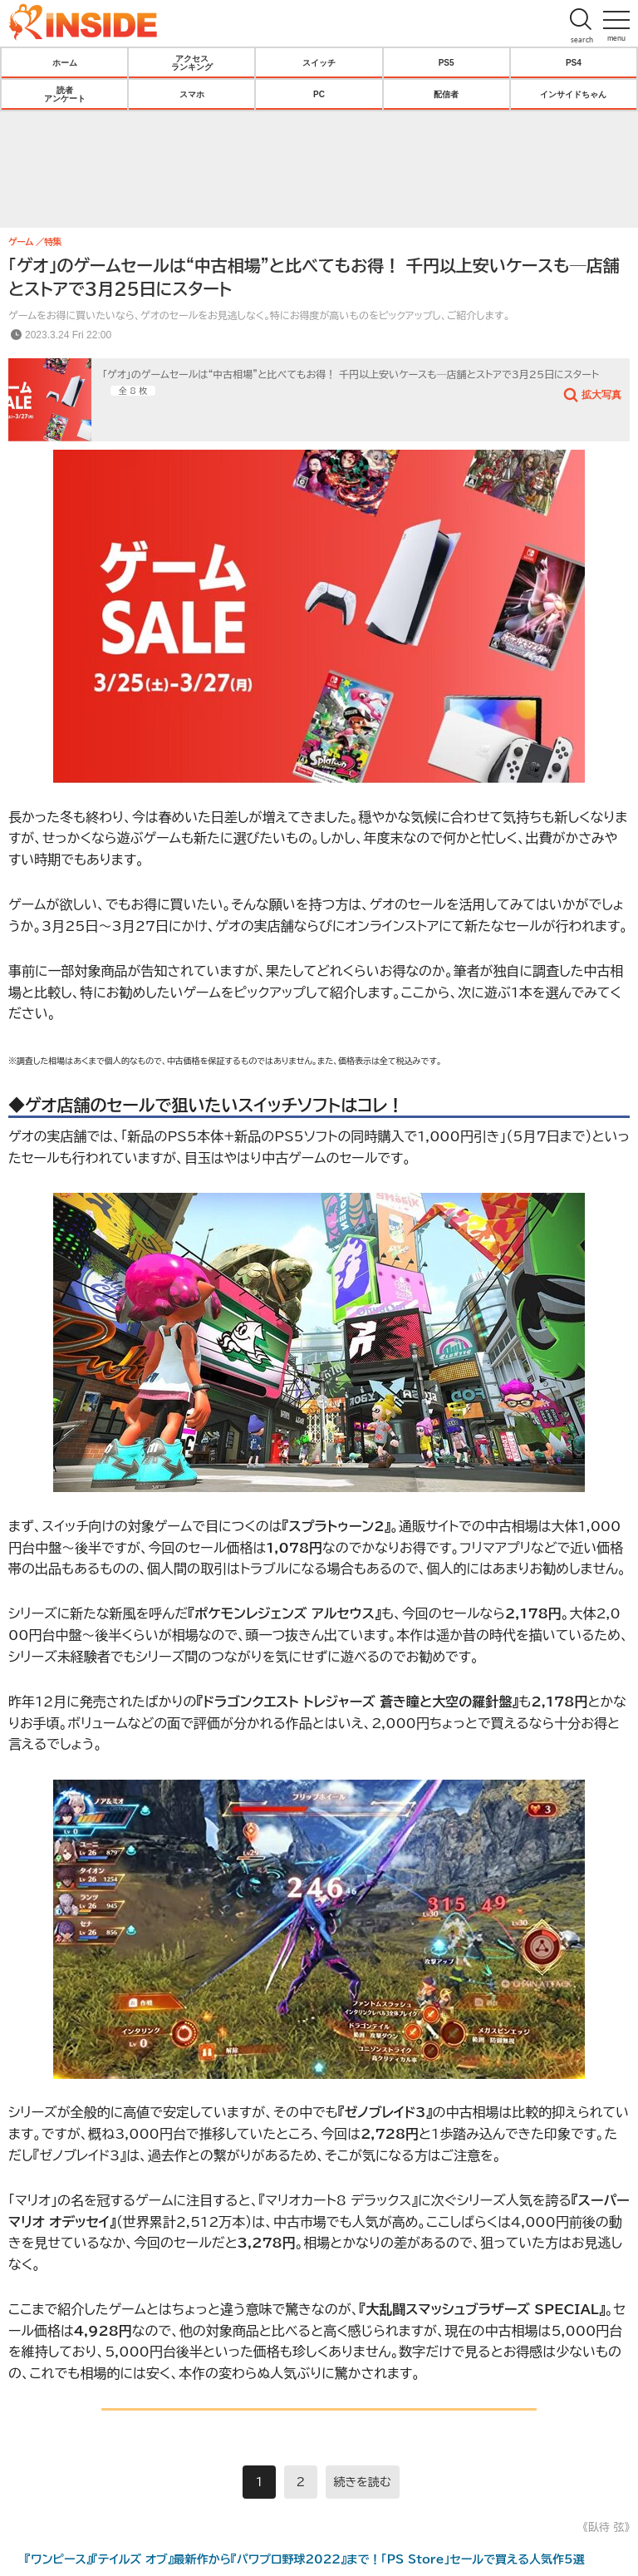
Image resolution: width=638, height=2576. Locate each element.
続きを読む (362, 2482)
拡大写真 (601, 394)
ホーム (64, 62)
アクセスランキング (192, 62)
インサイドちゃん (573, 94)
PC (319, 94)
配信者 (446, 94)
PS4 (574, 62)
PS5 (446, 62)
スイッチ (319, 62)
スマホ (191, 94)
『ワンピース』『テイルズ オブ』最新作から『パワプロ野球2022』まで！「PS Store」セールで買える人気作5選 (305, 2559)
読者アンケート (65, 94)
